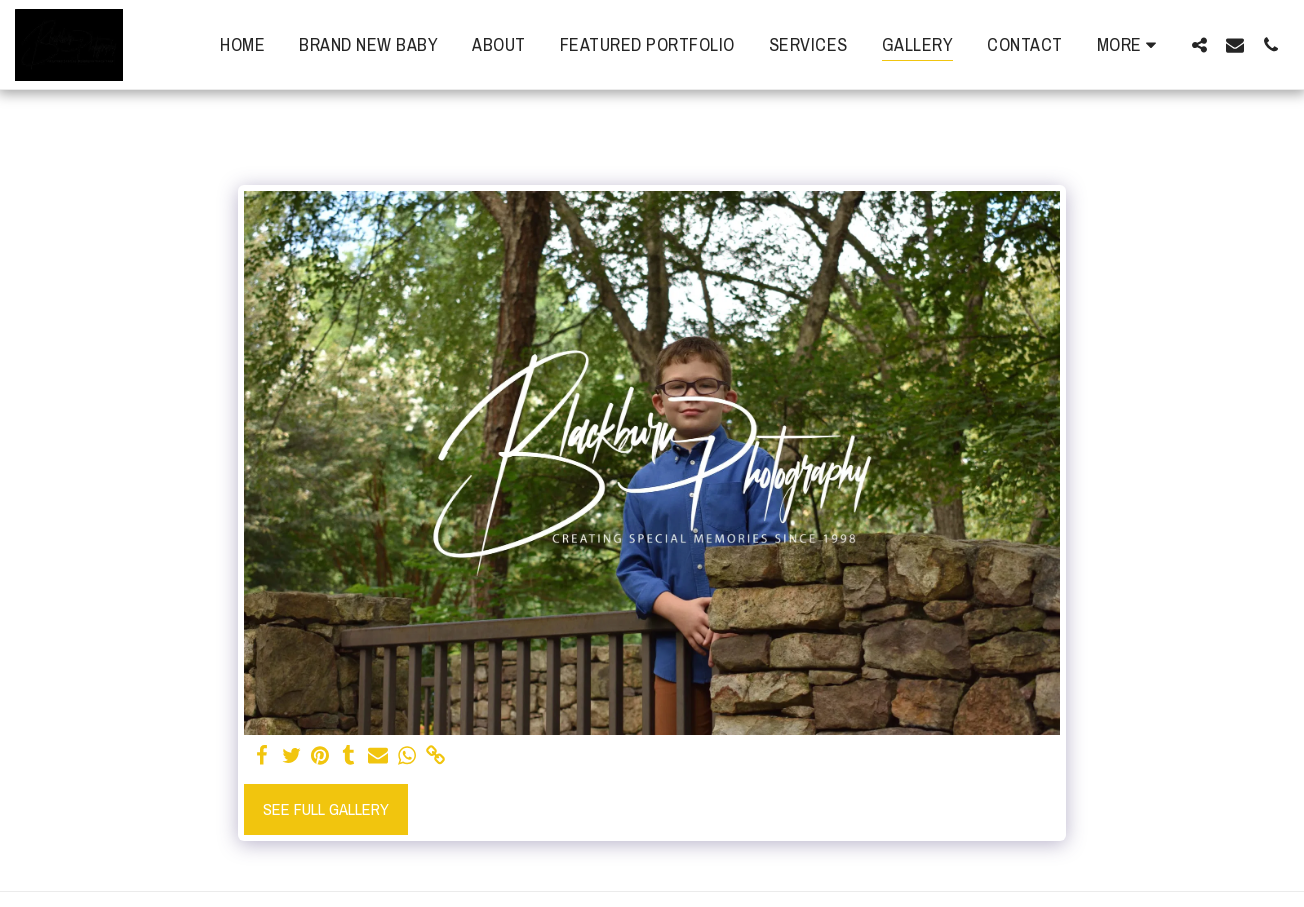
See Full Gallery (326, 809)
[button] (1199, 44)
